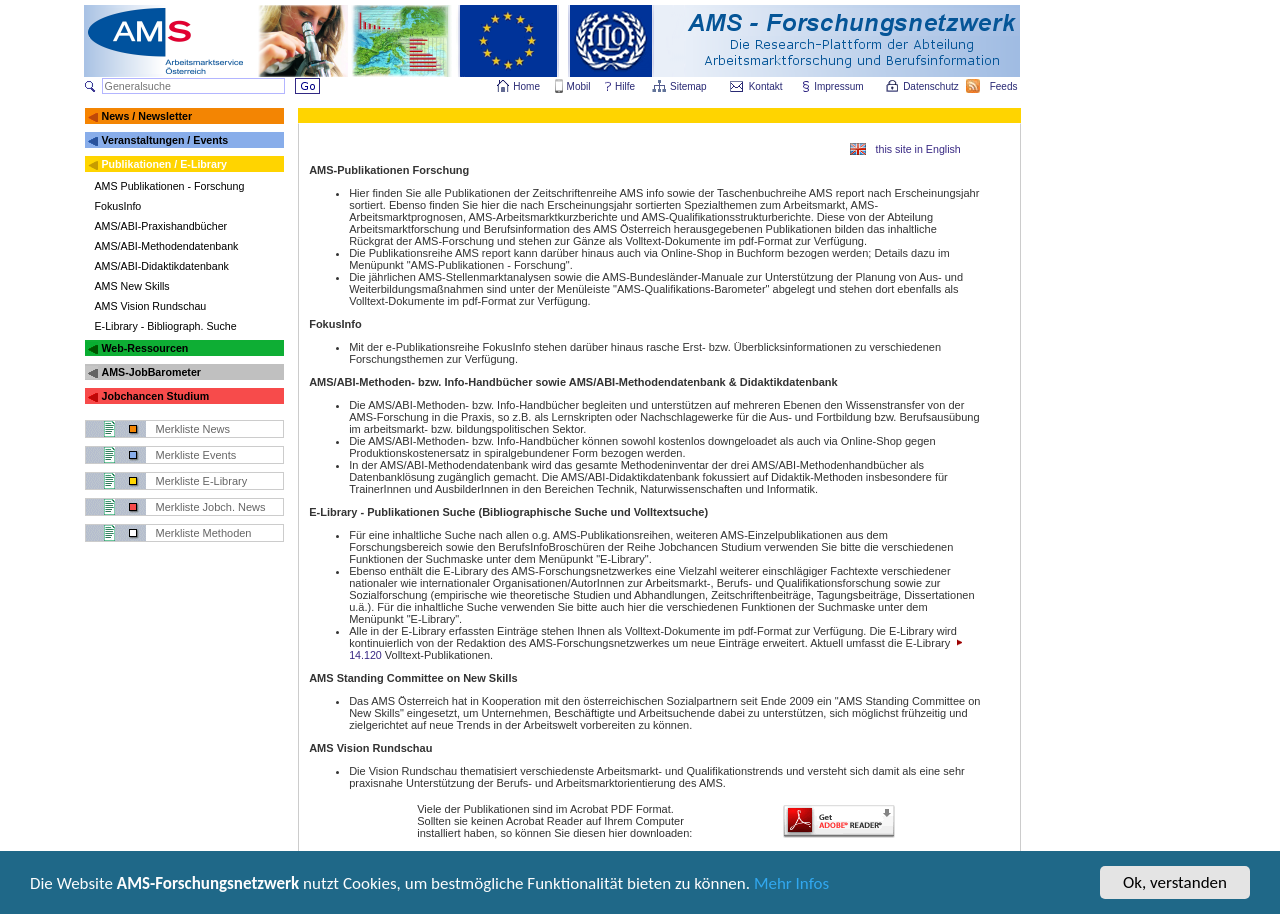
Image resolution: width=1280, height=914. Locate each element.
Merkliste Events (196, 455)
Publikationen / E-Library (164, 164)
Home (526, 86)
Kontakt (766, 86)
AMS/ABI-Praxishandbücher (161, 226)
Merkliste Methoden (204, 533)
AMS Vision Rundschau (151, 306)
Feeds (1005, 86)
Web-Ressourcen (144, 348)
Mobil (579, 86)
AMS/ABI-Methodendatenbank (167, 246)
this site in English (918, 149)
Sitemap (689, 86)
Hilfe (625, 86)
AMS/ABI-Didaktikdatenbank (162, 266)
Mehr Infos (791, 885)
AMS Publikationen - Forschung (170, 186)
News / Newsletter (146, 116)
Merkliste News (193, 429)
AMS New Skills (132, 286)
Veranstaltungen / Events (164, 140)
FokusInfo (118, 206)
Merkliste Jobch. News (211, 507)
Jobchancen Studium (155, 396)
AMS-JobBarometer (150, 372)
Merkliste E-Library (202, 481)
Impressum (839, 86)
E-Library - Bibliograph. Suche (166, 326)
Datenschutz (932, 86)
